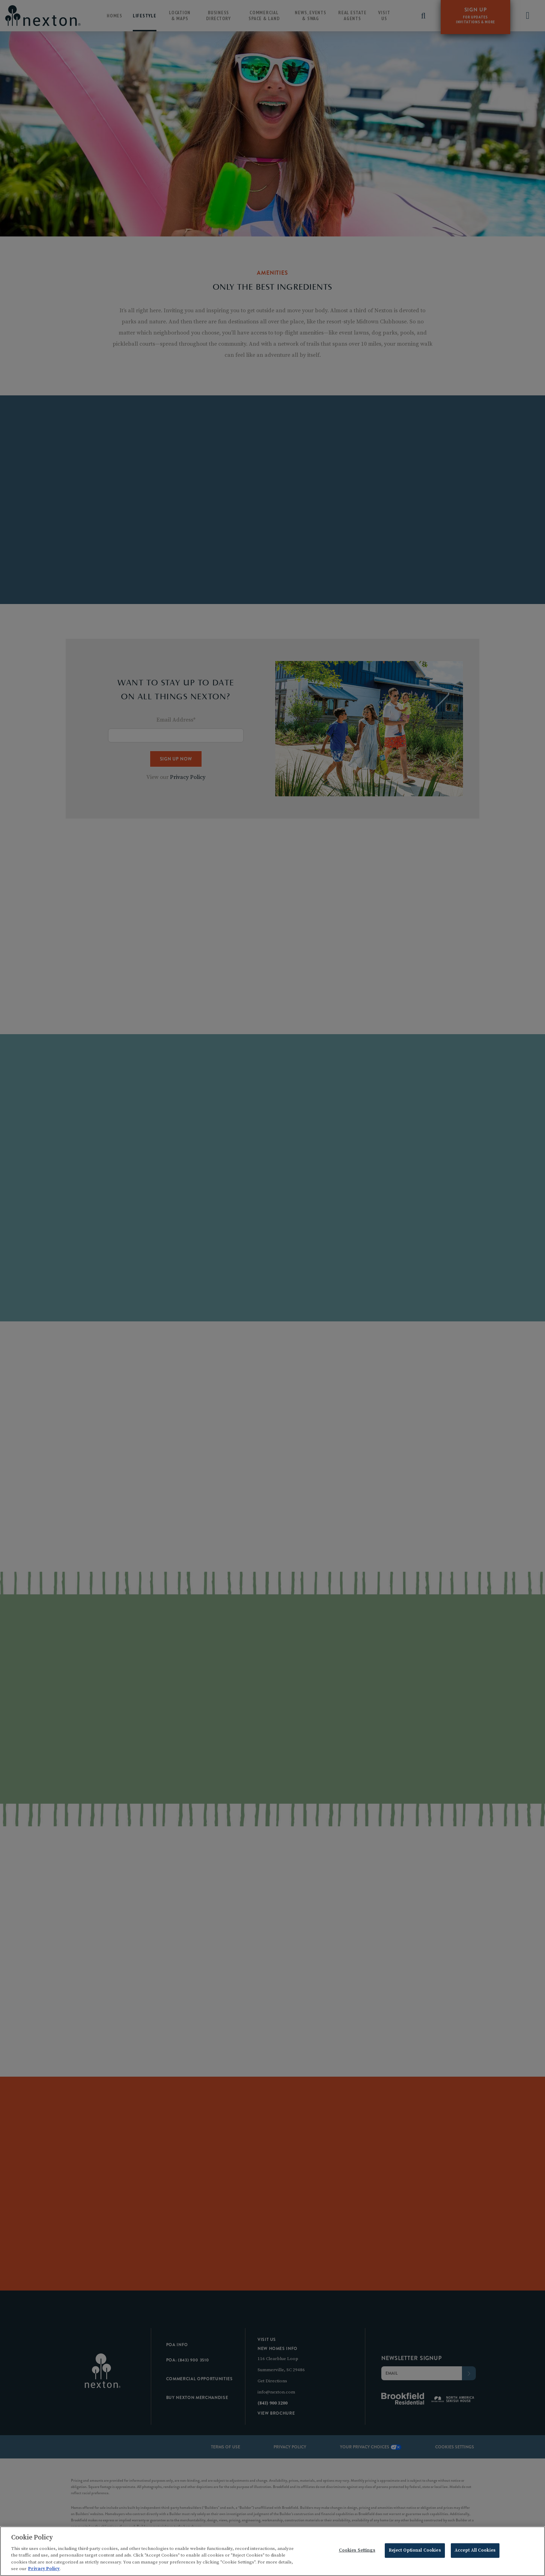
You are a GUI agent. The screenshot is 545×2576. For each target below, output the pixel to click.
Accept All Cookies (475, 2551)
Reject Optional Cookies (415, 2551)
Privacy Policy (44, 2570)
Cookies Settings (357, 2551)
